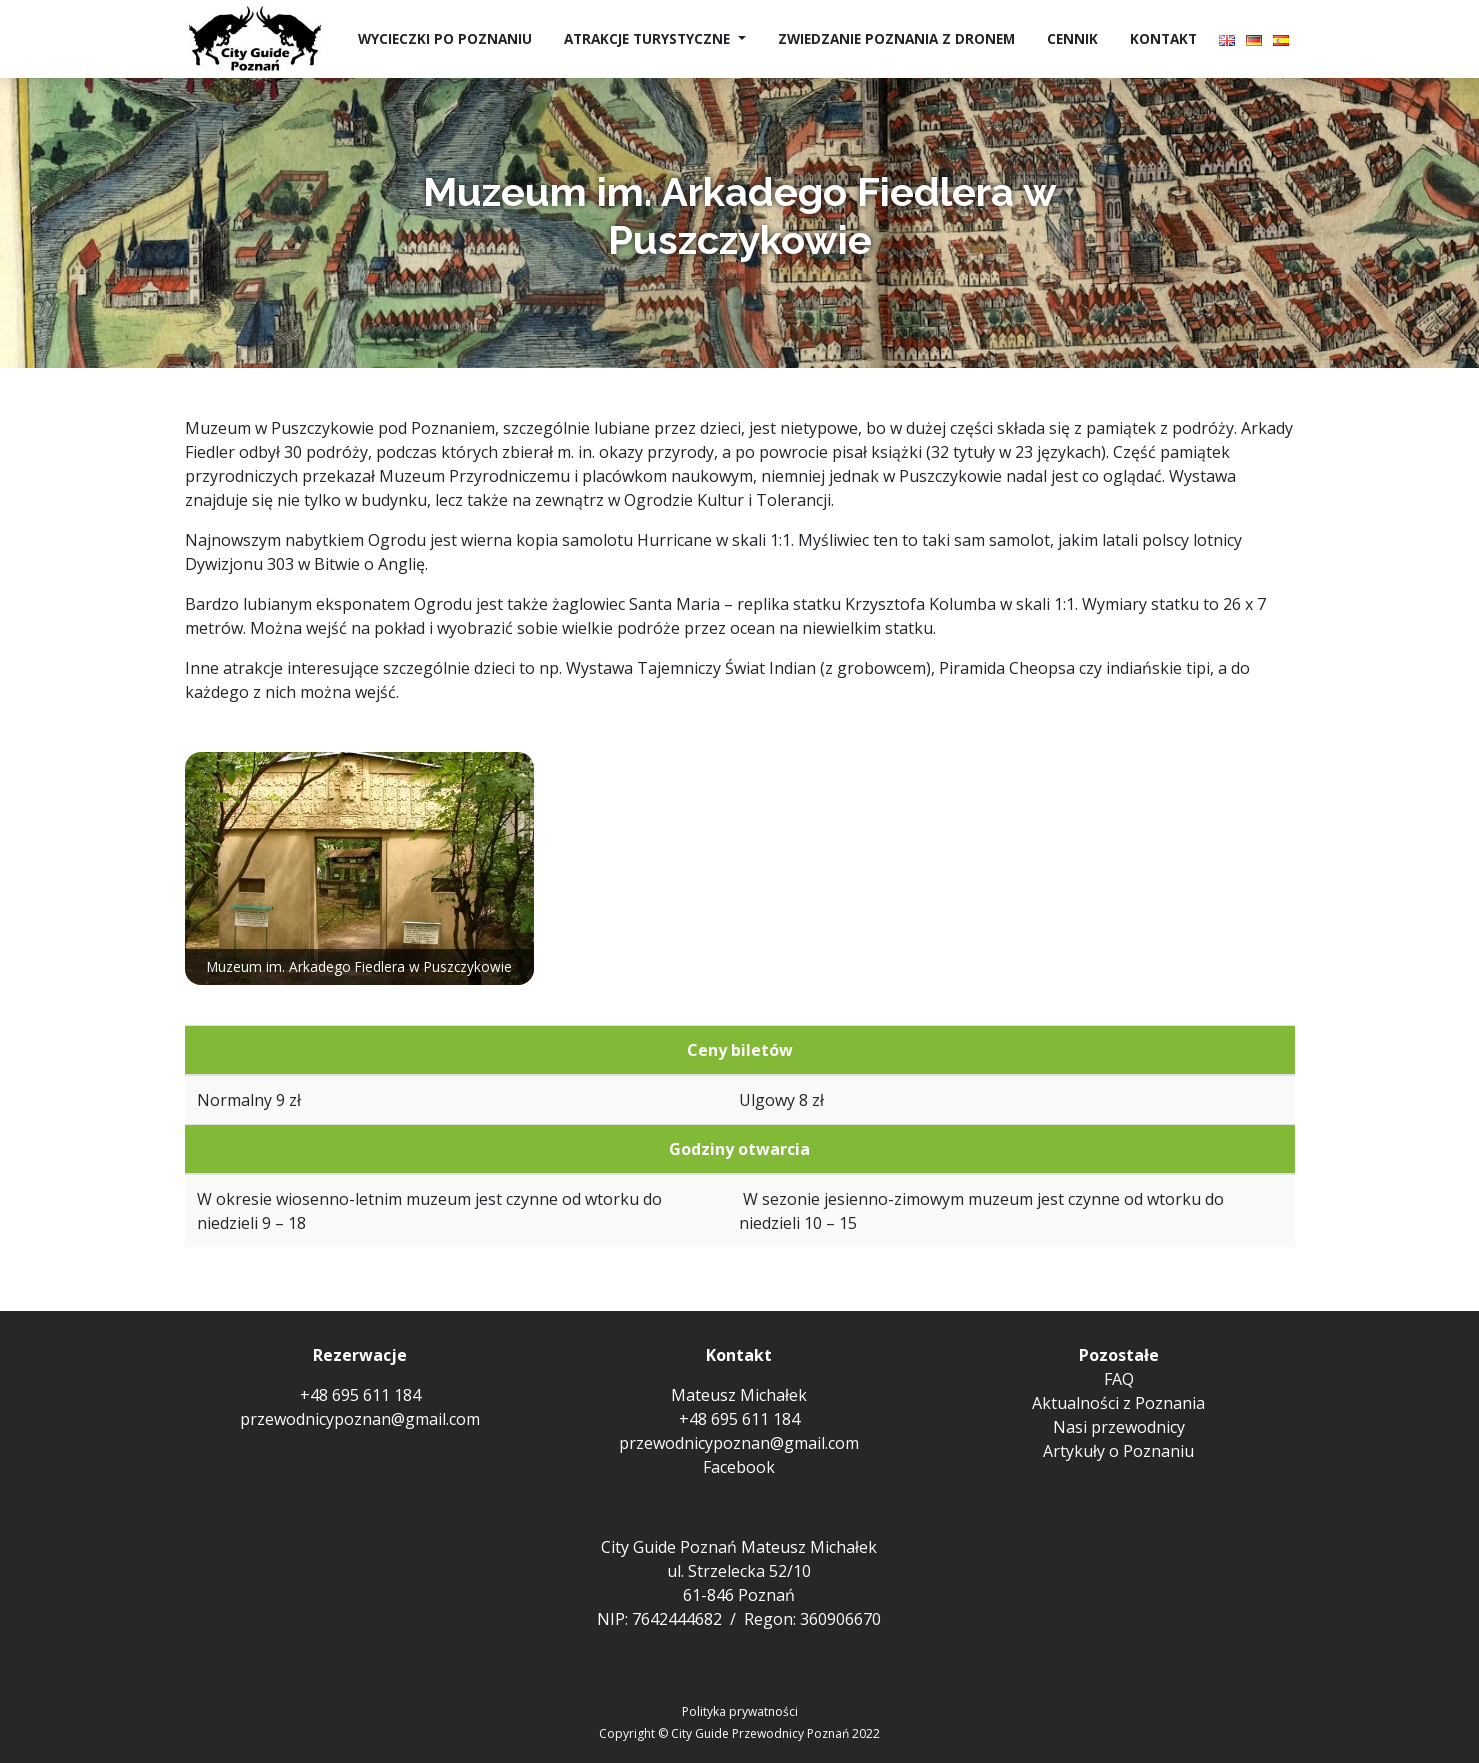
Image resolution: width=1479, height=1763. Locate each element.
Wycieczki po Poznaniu (445, 38)
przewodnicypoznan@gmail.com (360, 1419)
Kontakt (1163, 38)
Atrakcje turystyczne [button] (649, 38)
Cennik (1072, 38)
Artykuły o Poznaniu (1118, 1451)
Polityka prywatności (740, 1711)
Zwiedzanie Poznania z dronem (896, 38)
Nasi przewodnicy (1119, 1427)
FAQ (1119, 1379)
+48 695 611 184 (360, 1395)
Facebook (739, 1467)
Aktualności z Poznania (1118, 1403)
